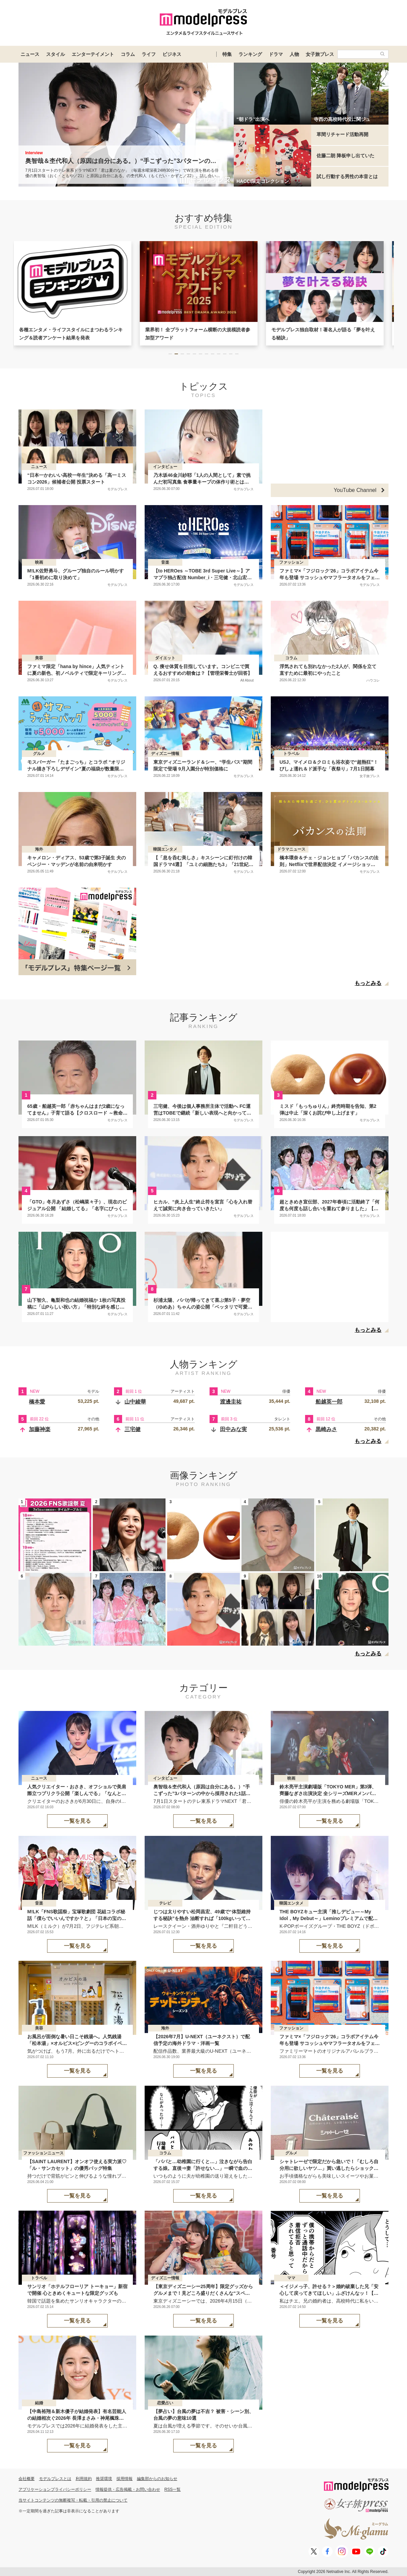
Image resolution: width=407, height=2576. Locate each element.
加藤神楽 (39, 1429)
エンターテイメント (93, 54)
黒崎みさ (326, 1429)
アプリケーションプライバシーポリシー (54, 2489)
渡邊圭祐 (231, 1402)
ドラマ (276, 54)
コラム (128, 54)
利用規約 (84, 2478)
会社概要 (26, 2478)
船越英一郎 (329, 1402)
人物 (294, 54)
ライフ (149, 54)
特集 (227, 54)
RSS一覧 (172, 2489)
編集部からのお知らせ (157, 2478)
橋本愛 (37, 1402)
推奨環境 (104, 2478)
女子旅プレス (320, 54)
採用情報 (124, 2478)
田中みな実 (233, 1429)
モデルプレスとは (55, 2478)
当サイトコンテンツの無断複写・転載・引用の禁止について (72, 2500)
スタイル (55, 54)
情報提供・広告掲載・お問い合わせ (128, 2489)
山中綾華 (135, 1402)
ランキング (250, 54)
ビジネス (171, 54)
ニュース (30, 54)
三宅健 (132, 1429)
